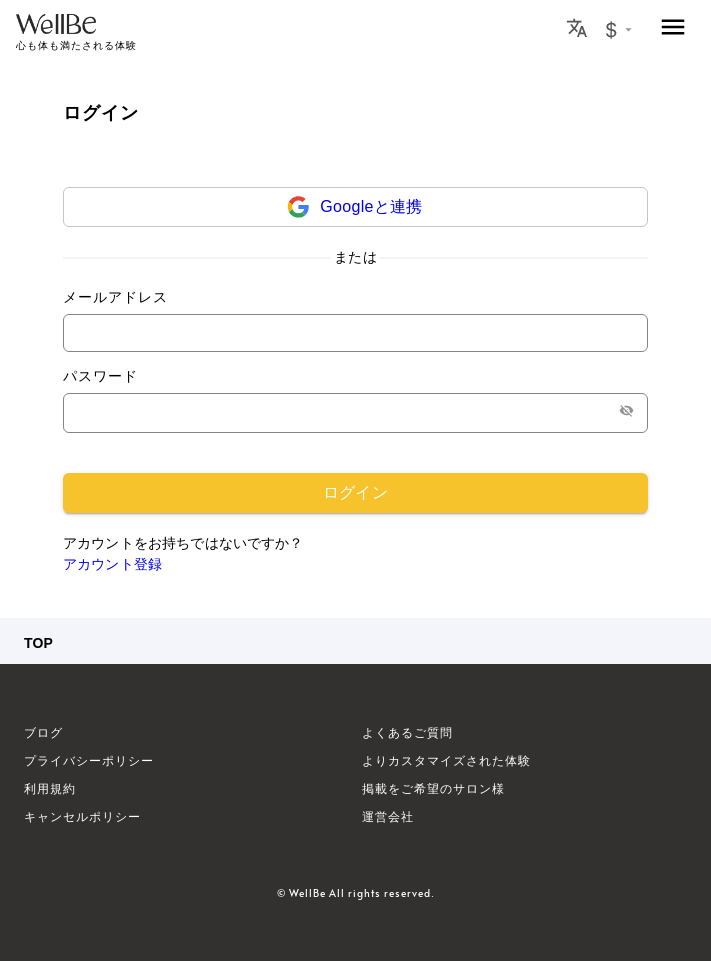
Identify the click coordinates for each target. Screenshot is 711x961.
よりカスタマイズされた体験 (446, 761)
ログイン (355, 493)
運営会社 (388, 817)
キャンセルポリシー (82, 817)
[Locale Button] (577, 28)
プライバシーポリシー (89, 761)
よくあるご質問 (407, 733)
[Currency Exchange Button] (618, 30)
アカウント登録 (112, 564)
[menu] (673, 28)
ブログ (43, 733)
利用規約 (50, 789)
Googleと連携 (371, 206)
